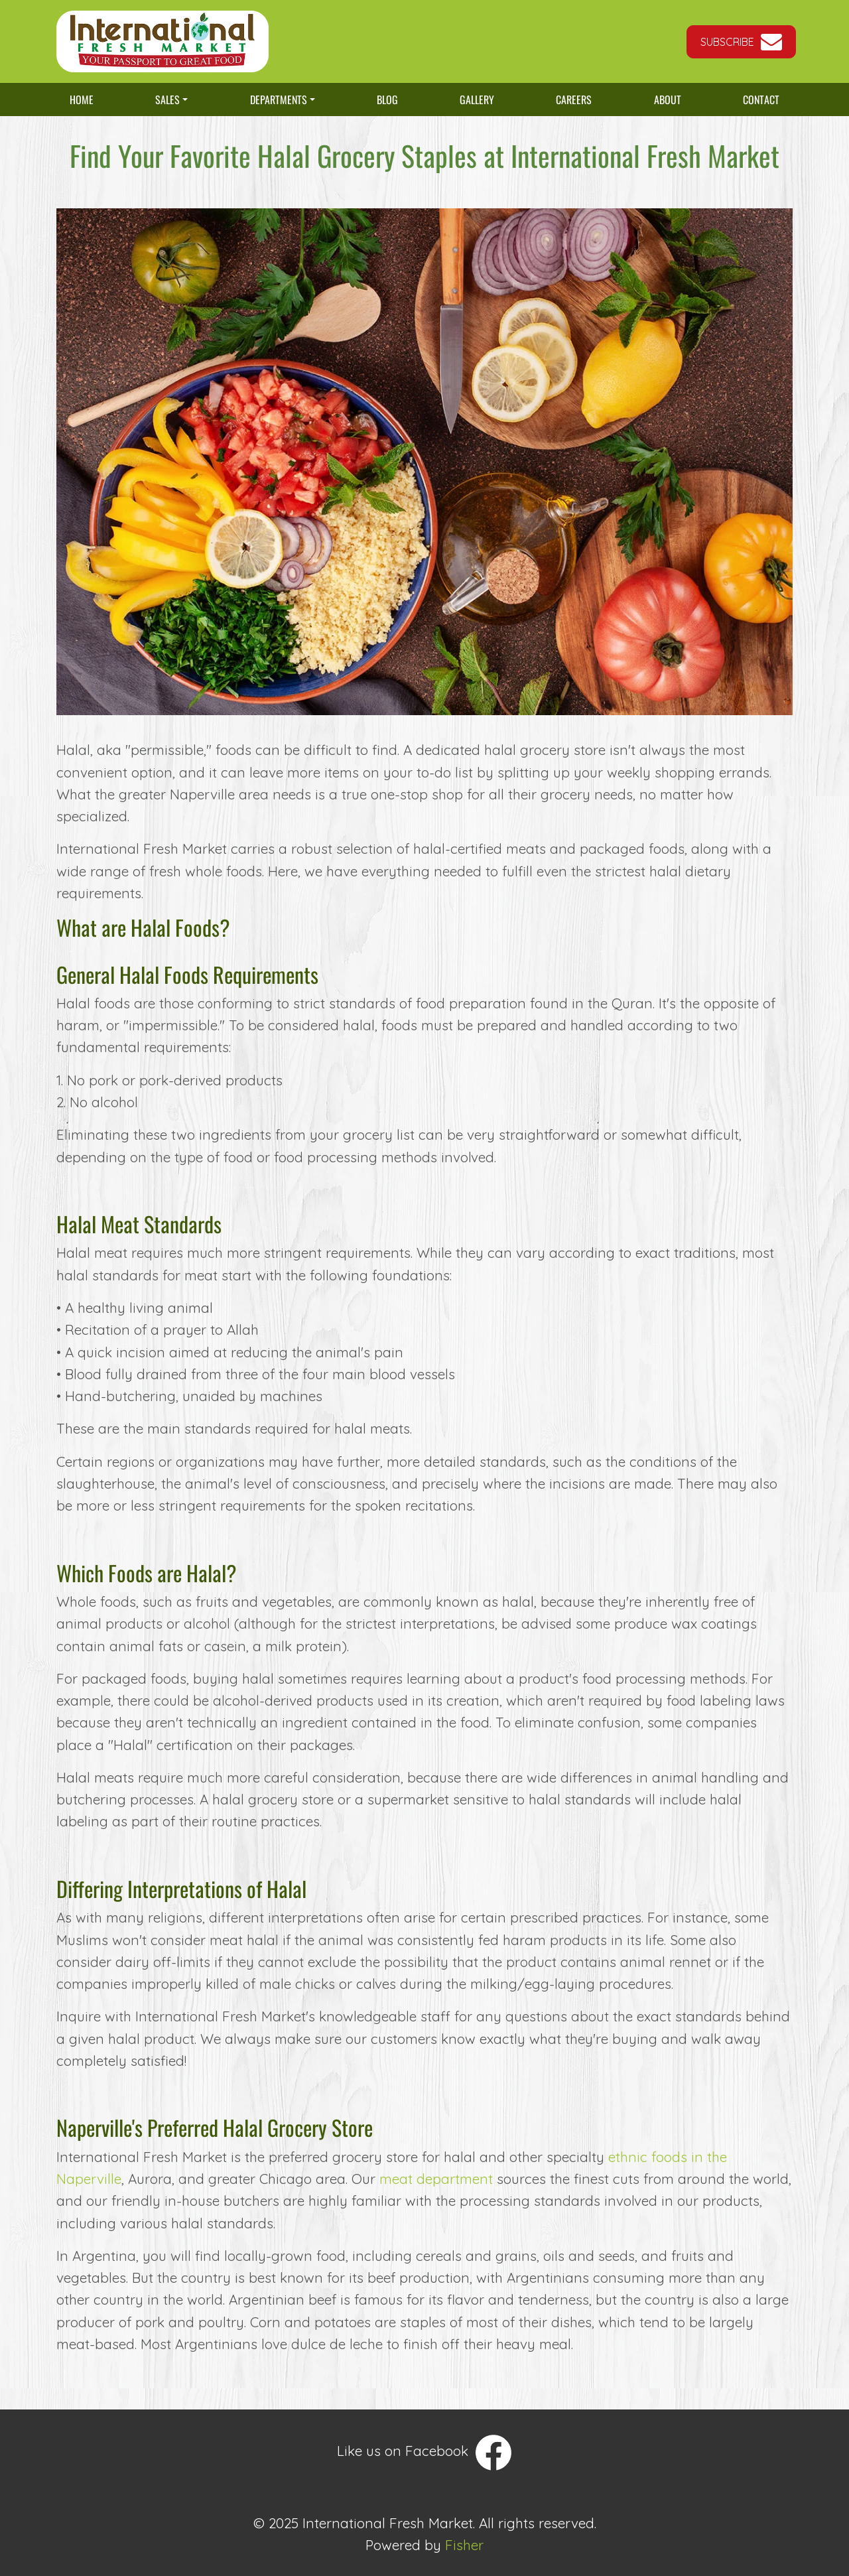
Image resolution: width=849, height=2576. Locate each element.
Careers (574, 99)
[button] (741, 41)
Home (88, 103)
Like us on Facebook (424, 2452)
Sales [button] (167, 99)
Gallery (477, 99)
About (667, 99)
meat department (436, 2178)
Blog (387, 99)
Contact (761, 99)
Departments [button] (278, 99)
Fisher (464, 2544)
